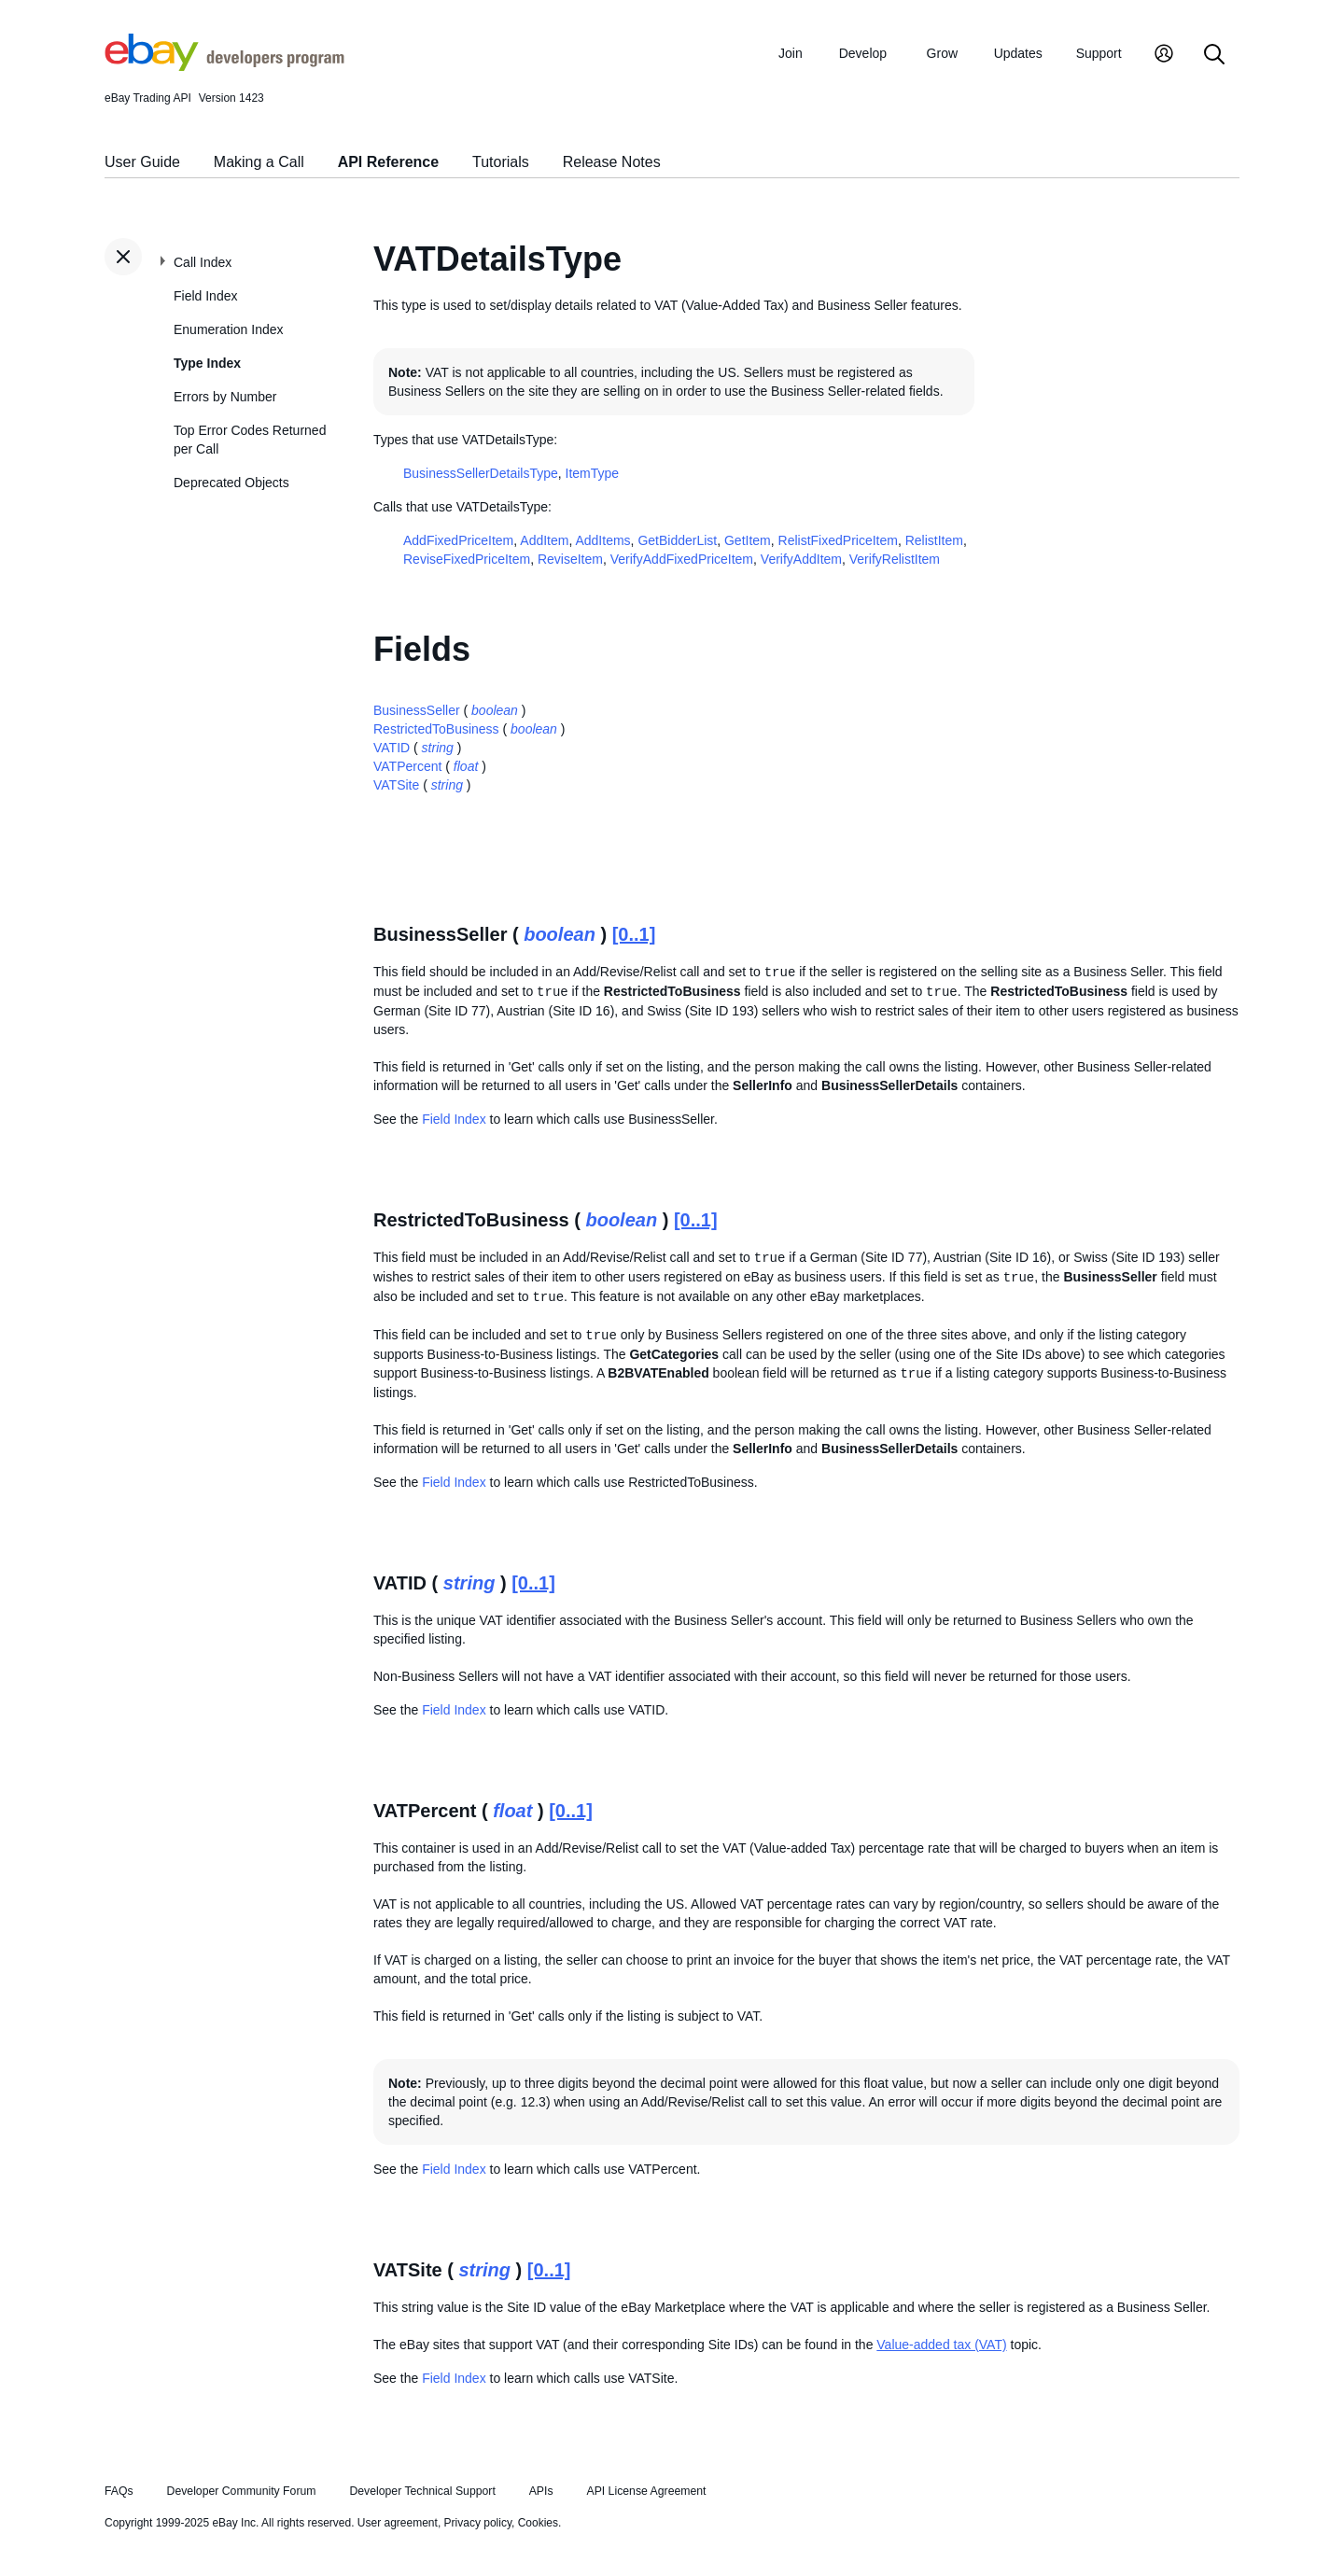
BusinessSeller (416, 710)
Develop (863, 53)
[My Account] (1164, 55)
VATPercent (407, 766)
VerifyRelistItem (894, 559)
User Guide (142, 162)
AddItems (602, 540)
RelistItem (934, 540)
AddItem (544, 540)
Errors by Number (225, 396)
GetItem (747, 540)
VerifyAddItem (801, 559)
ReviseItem (570, 559)
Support (1099, 53)
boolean (494, 710)
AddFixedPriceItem (458, 540)
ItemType (593, 473)
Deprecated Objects (231, 482)
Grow (942, 53)
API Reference (389, 162)
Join (790, 53)
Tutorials (500, 162)
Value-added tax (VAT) (941, 2344)
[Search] (1214, 55)
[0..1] (634, 934)
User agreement (397, 2522)
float (466, 766)
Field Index (205, 295)
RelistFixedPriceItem (838, 540)
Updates (1018, 53)
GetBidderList (677, 540)
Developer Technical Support (422, 2491)
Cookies (538, 2522)
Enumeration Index (229, 329)
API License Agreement (646, 2491)
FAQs (119, 2491)
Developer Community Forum (241, 2491)
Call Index (202, 262)
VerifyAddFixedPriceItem (681, 559)
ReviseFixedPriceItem (466, 559)
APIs (541, 2491)
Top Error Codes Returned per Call (250, 439)
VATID (391, 747)
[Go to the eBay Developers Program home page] (224, 66)
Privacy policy (477, 2522)
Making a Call (259, 162)
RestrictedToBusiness (436, 728)
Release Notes (612, 162)
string (438, 747)
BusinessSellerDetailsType (480, 473)
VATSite (396, 784)
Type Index (207, 363)
